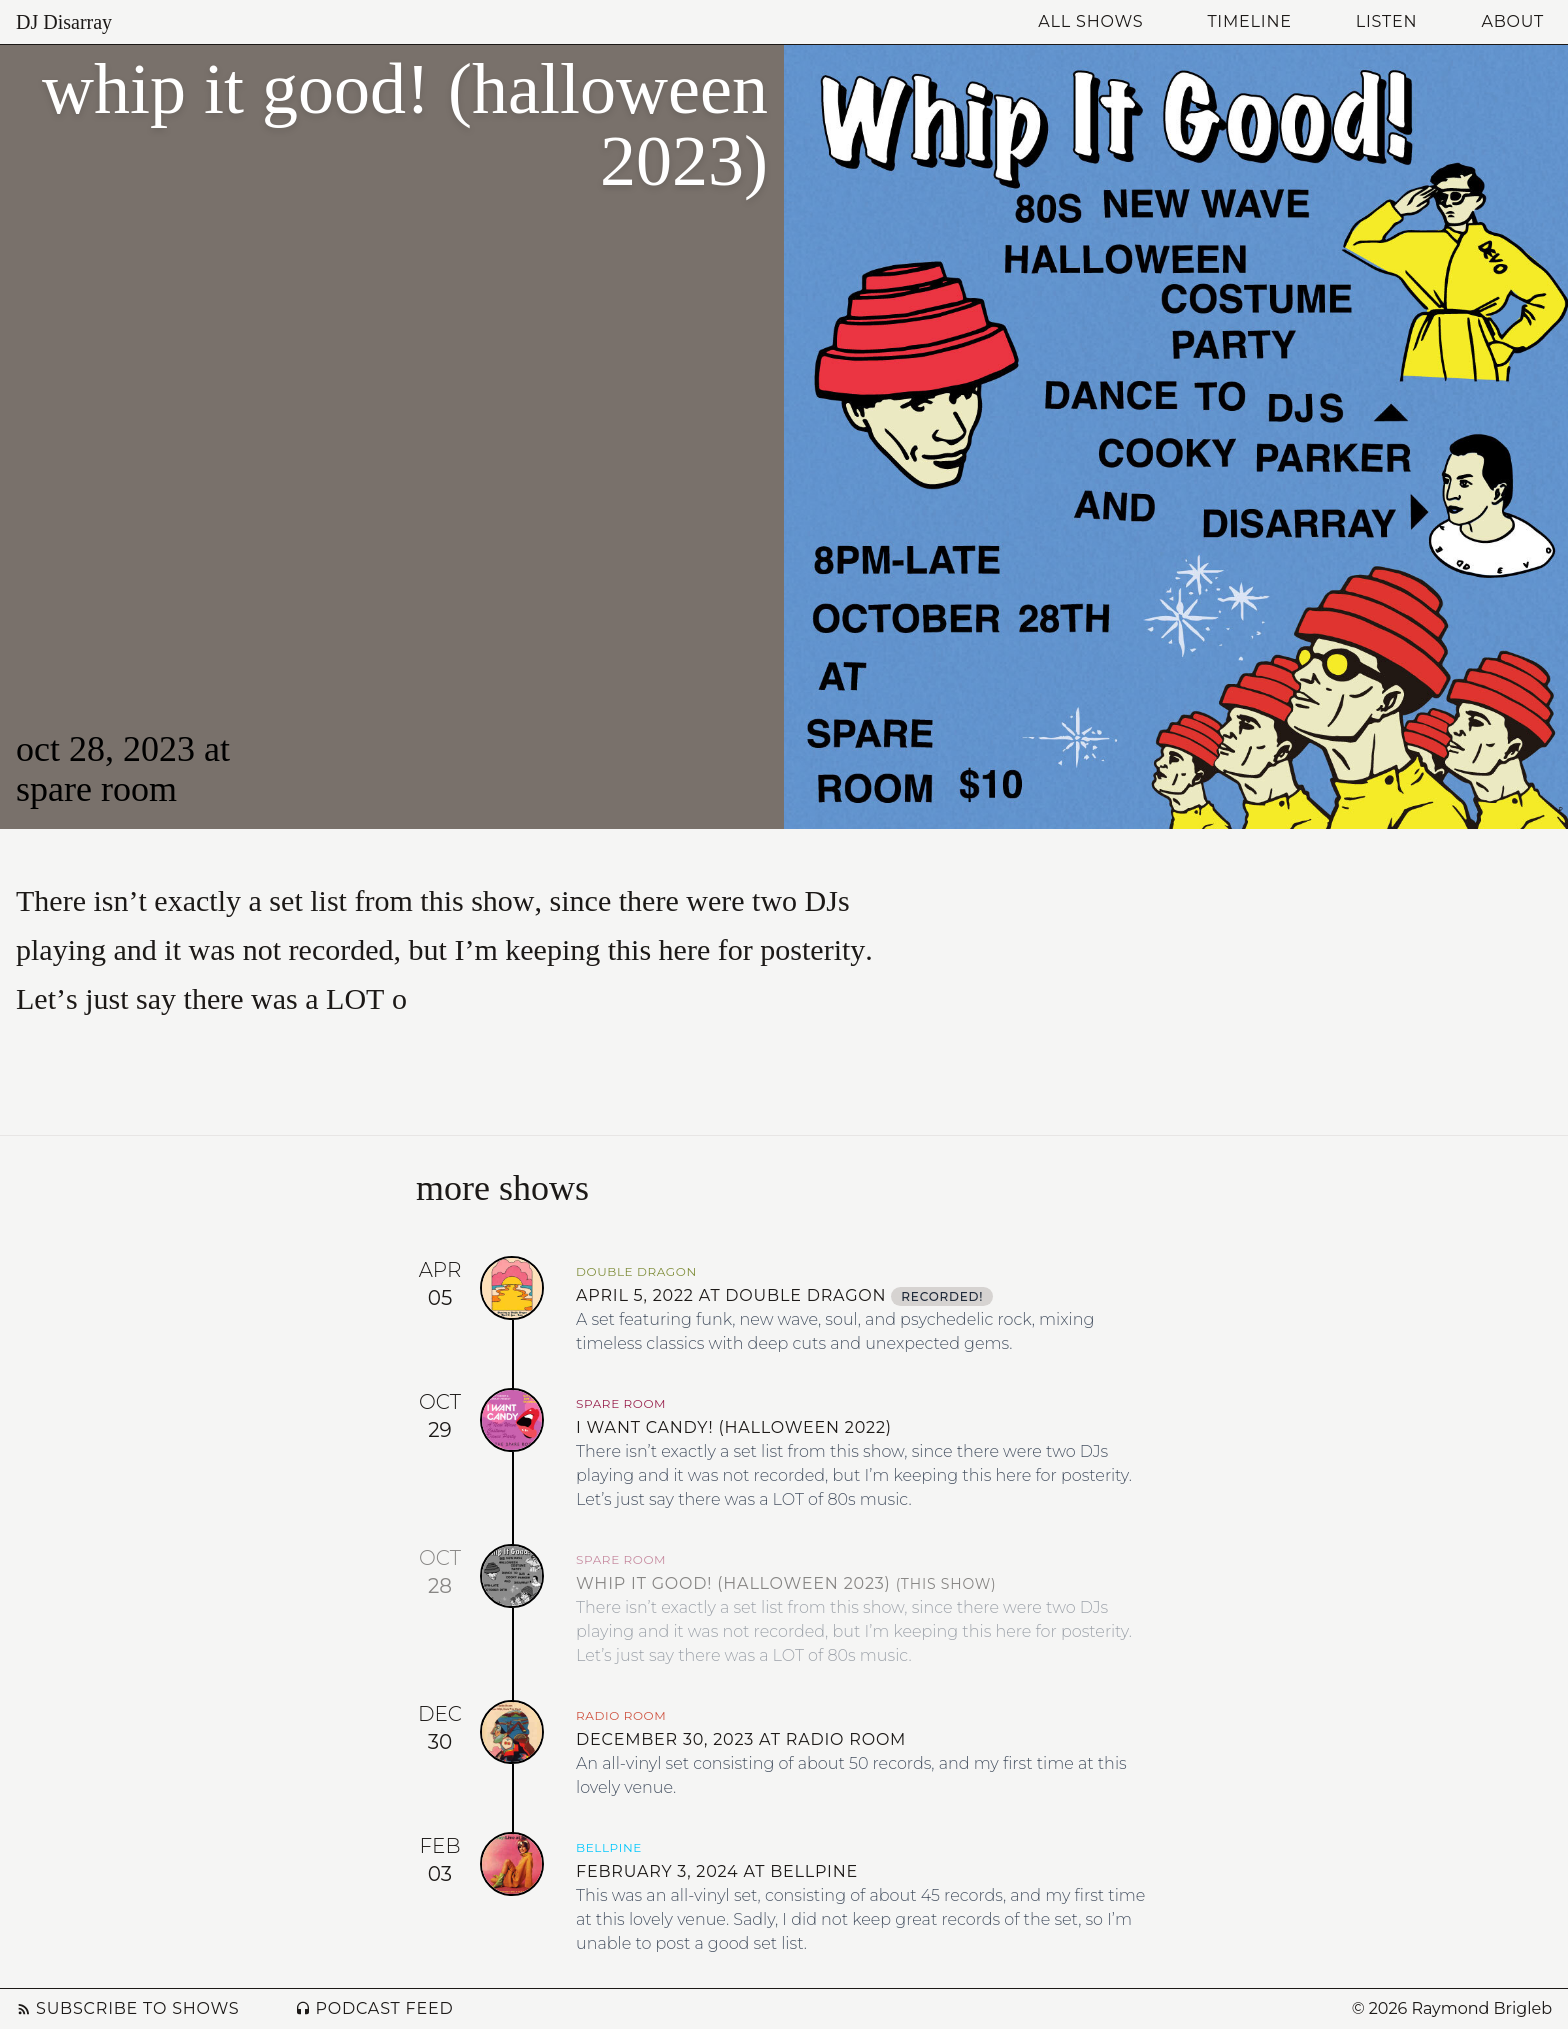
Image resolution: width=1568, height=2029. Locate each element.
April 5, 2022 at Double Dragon (784, 1295)
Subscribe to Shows (127, 2008)
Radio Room (621, 1715)
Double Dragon (636, 1271)
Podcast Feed (374, 2008)
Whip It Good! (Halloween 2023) (786, 1583)
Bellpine (609, 1847)
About (1512, 21)
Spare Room (96, 789)
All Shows (1090, 21)
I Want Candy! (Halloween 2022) (734, 1427)
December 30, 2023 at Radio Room (741, 1739)
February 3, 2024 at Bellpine (717, 1871)
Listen (1387, 21)
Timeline (1249, 21)
